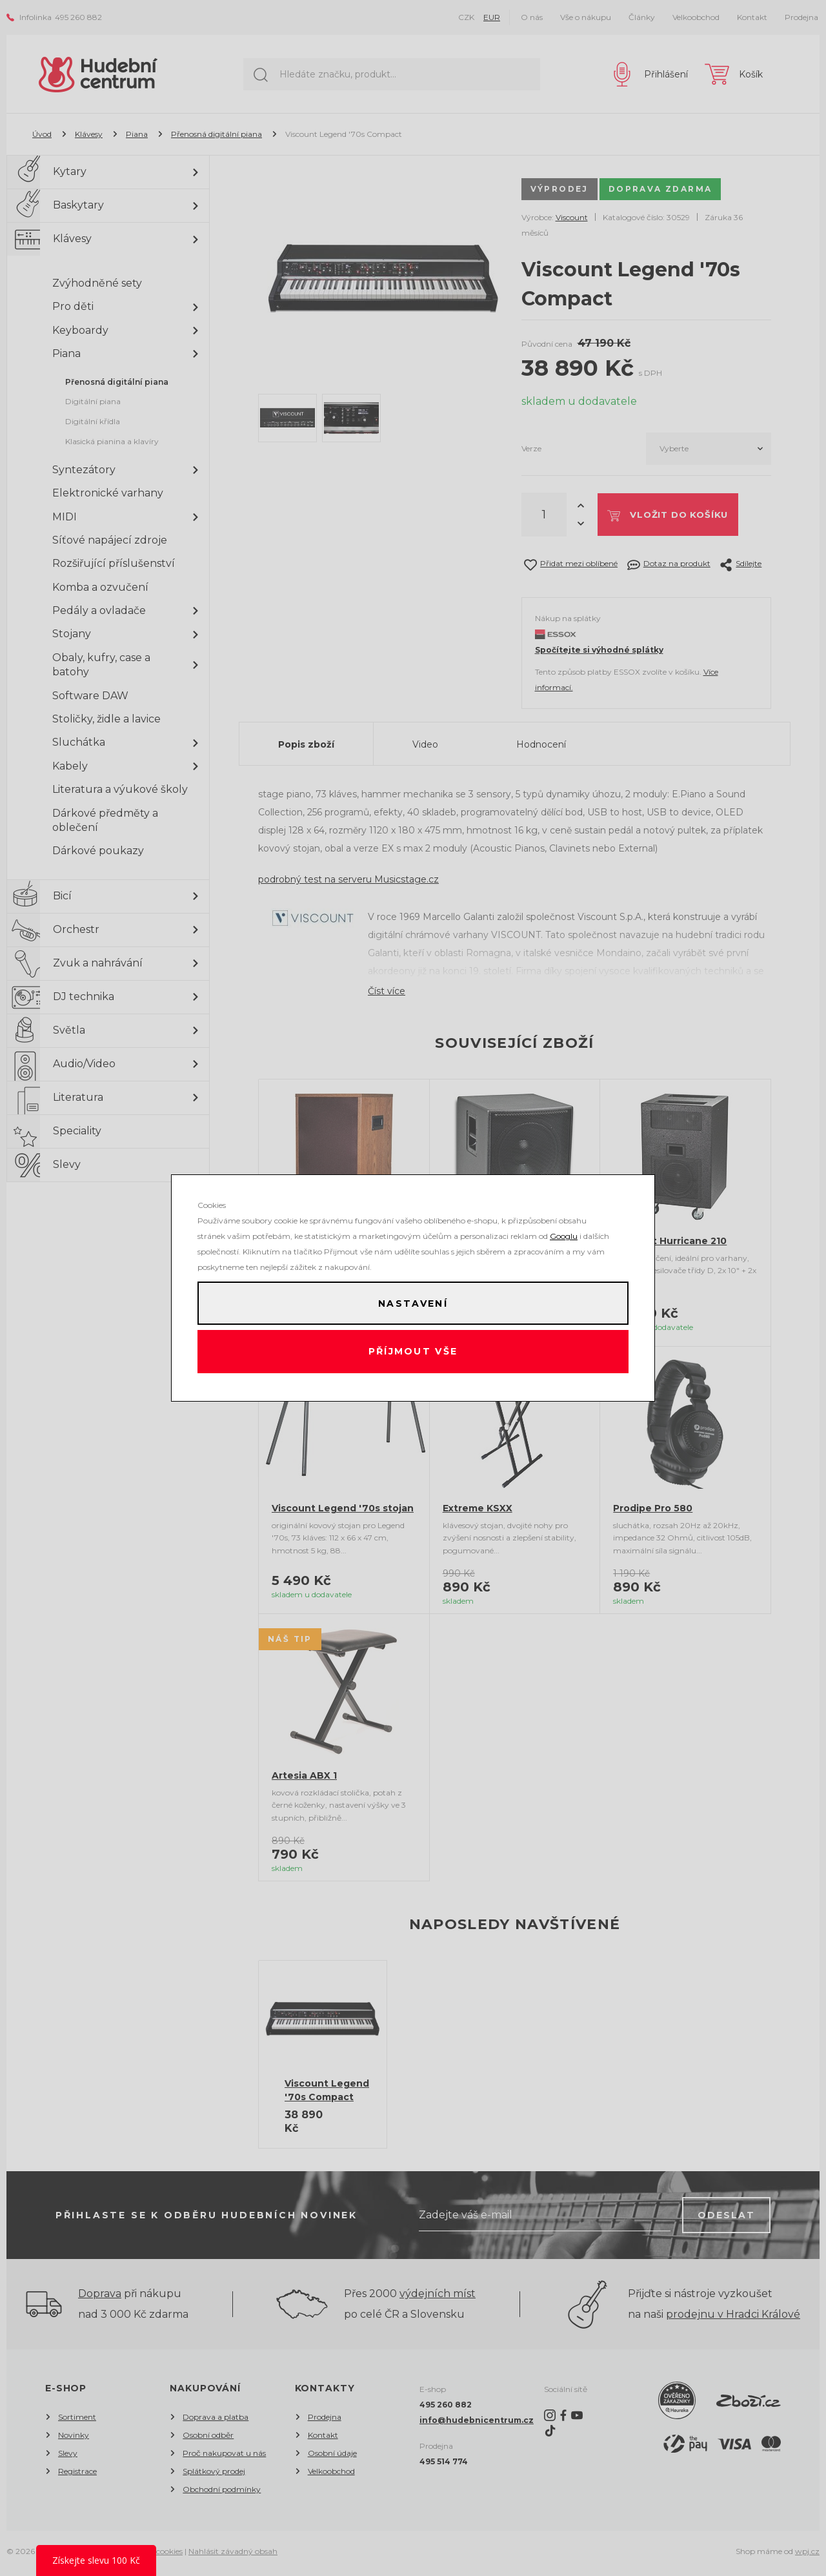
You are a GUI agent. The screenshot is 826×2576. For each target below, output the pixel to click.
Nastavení (413, 1301)
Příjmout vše (413, 1353)
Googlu (564, 1233)
